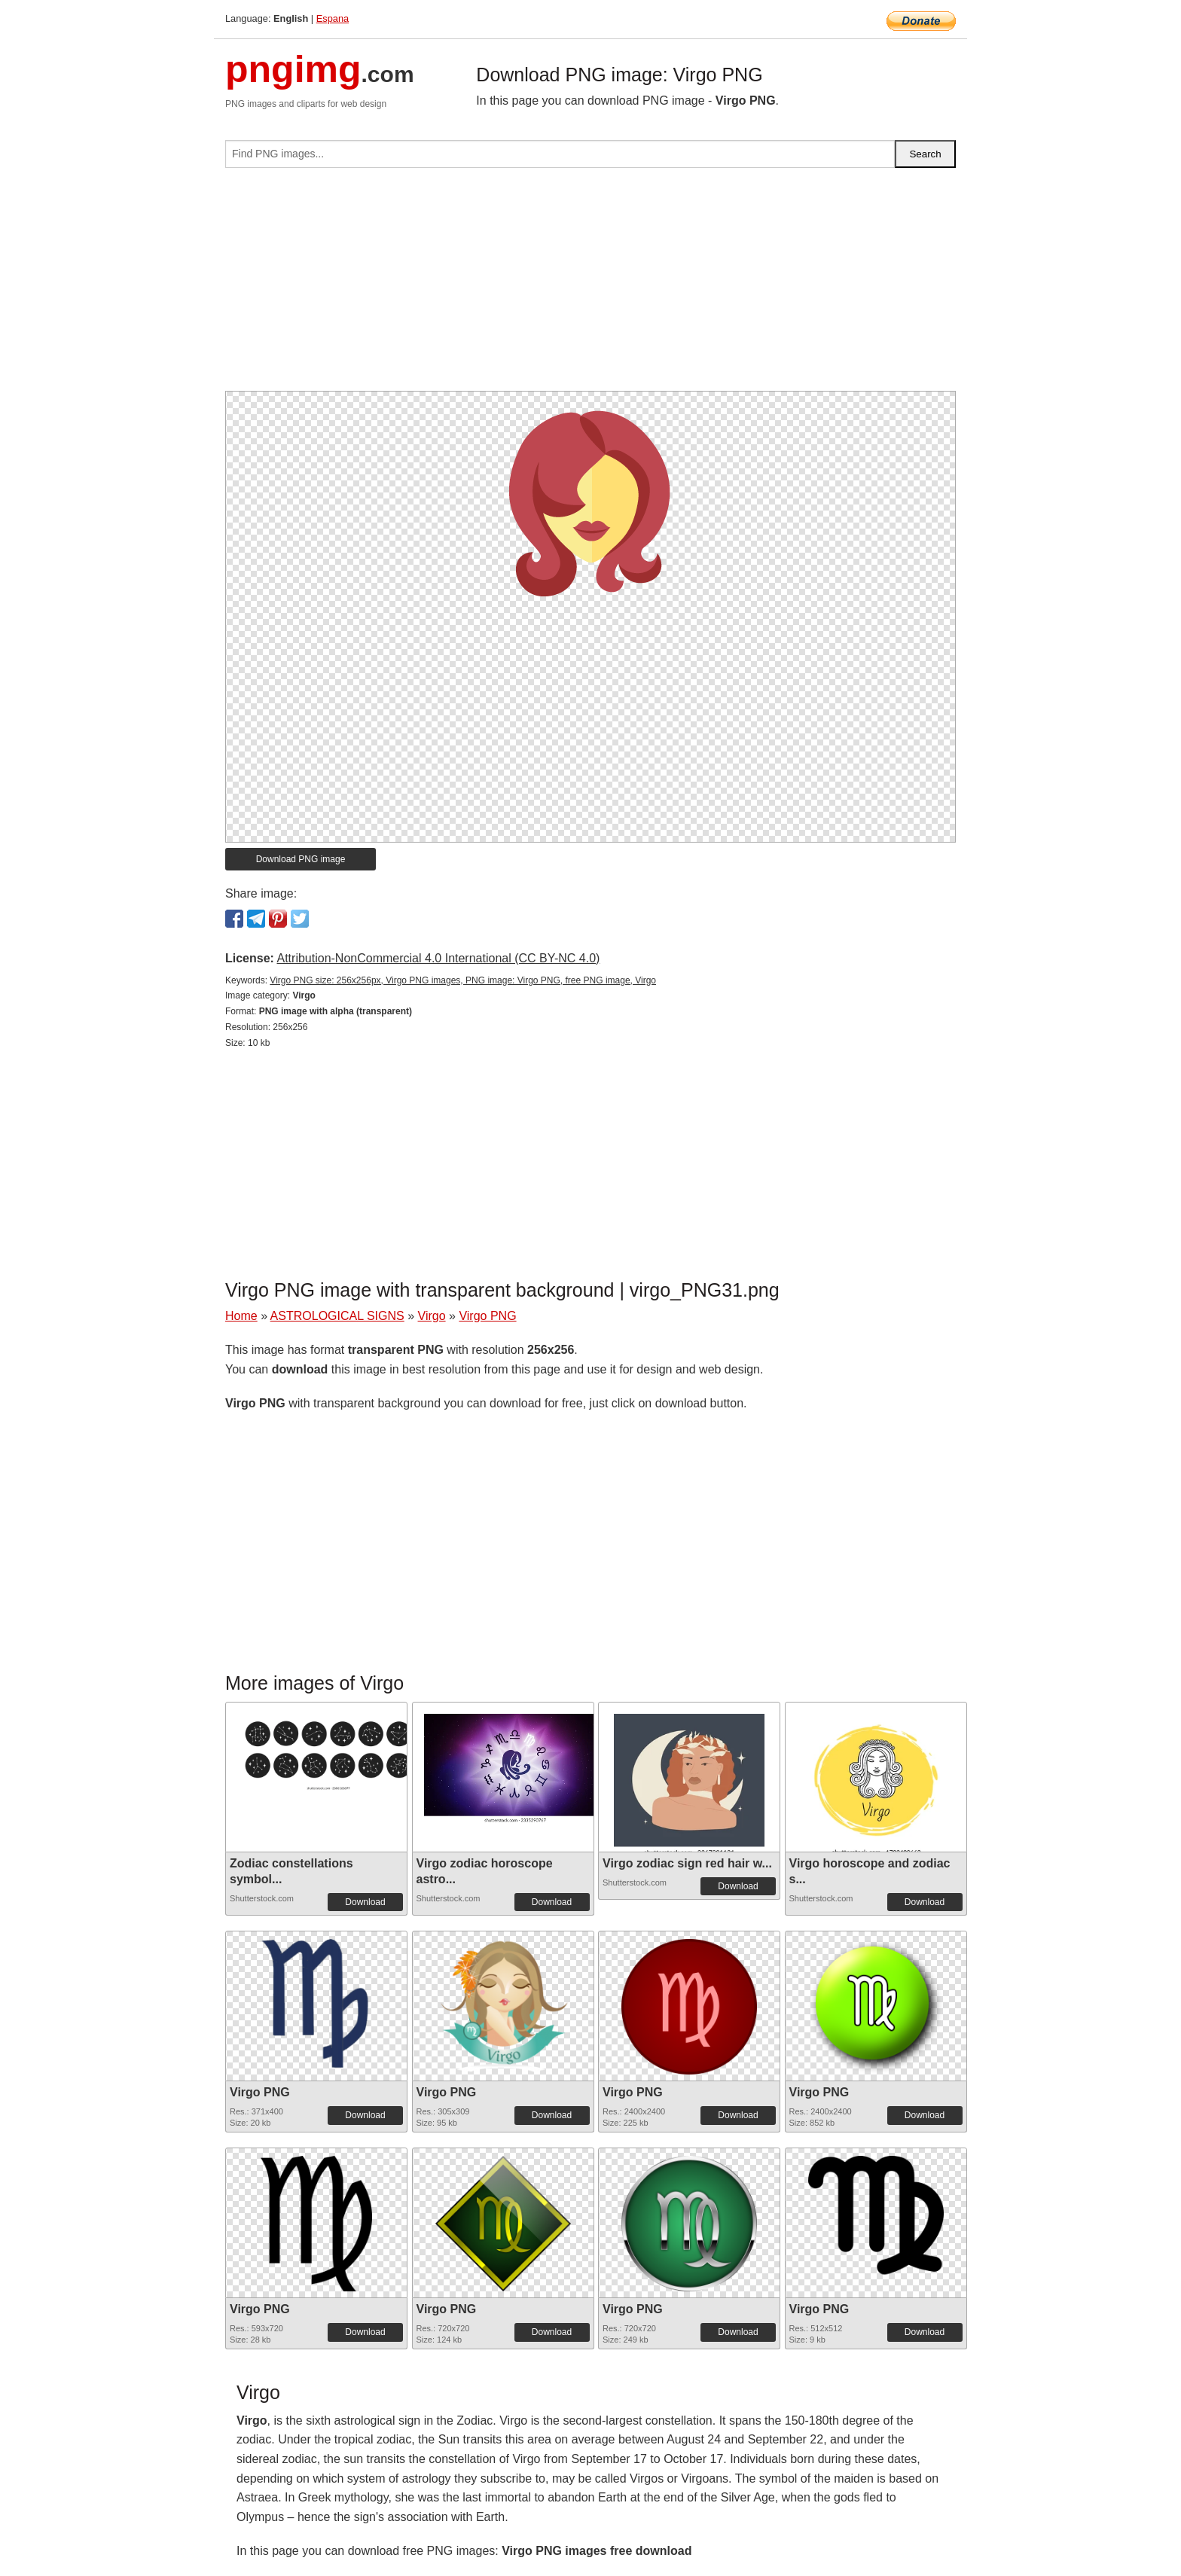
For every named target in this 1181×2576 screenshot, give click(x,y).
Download (365, 1902)
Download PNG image (301, 859)
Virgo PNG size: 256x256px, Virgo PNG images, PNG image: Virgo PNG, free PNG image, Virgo (463, 980)
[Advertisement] (590, 285)
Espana (332, 18)
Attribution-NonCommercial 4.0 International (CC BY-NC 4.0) (438, 958)
